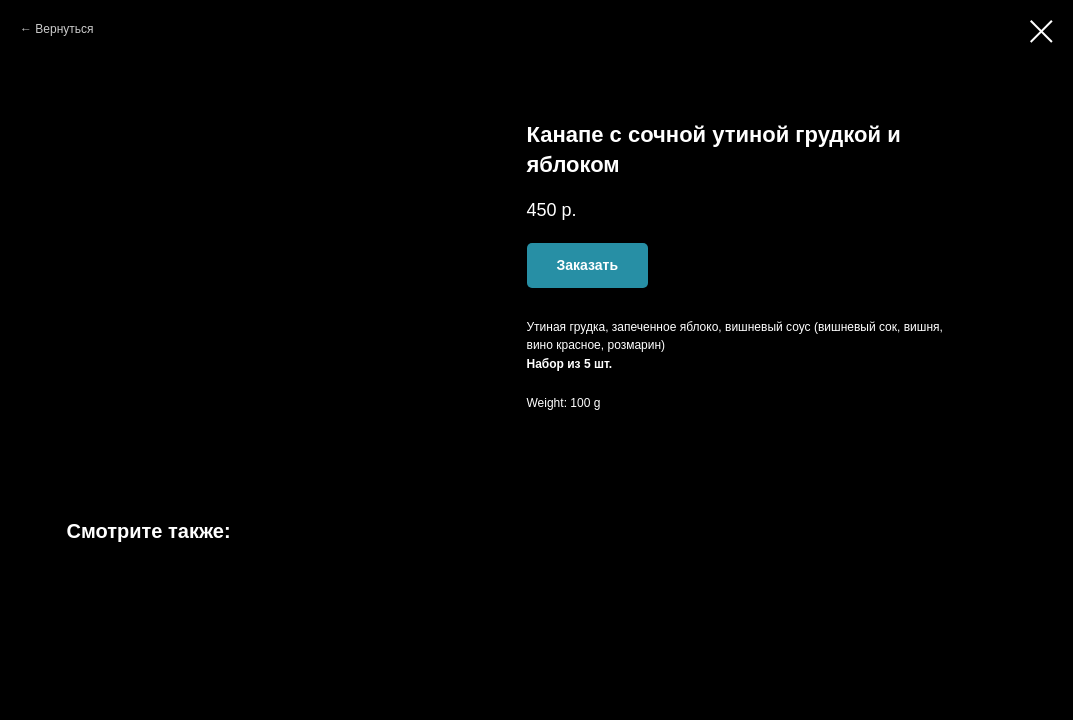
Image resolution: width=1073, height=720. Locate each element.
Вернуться (64, 29)
